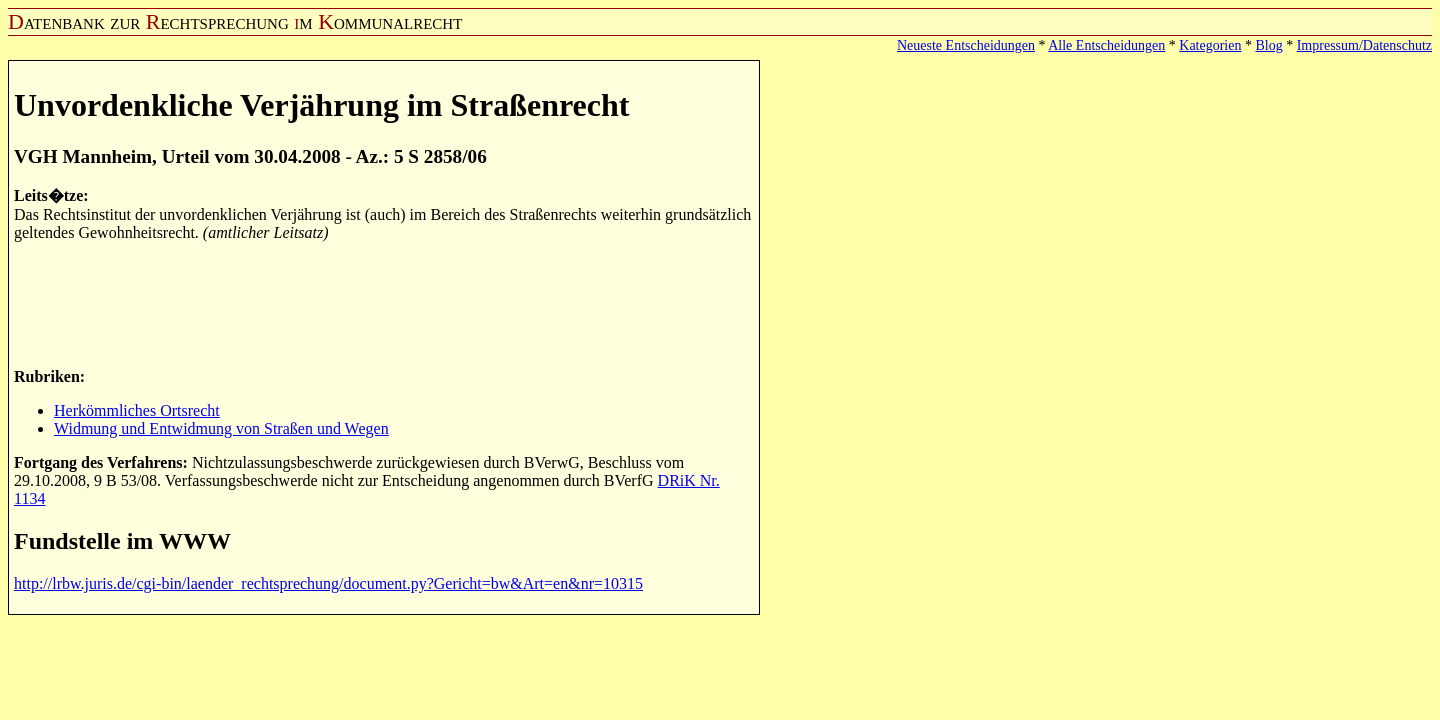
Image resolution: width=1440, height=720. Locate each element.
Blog (1268, 45)
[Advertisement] (378, 303)
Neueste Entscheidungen (966, 45)
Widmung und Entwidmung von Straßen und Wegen (221, 428)
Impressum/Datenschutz (1364, 45)
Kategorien (1210, 45)
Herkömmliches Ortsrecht (137, 410)
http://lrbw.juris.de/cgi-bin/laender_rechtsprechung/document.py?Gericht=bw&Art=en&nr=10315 (328, 583)
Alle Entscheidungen (1106, 45)
